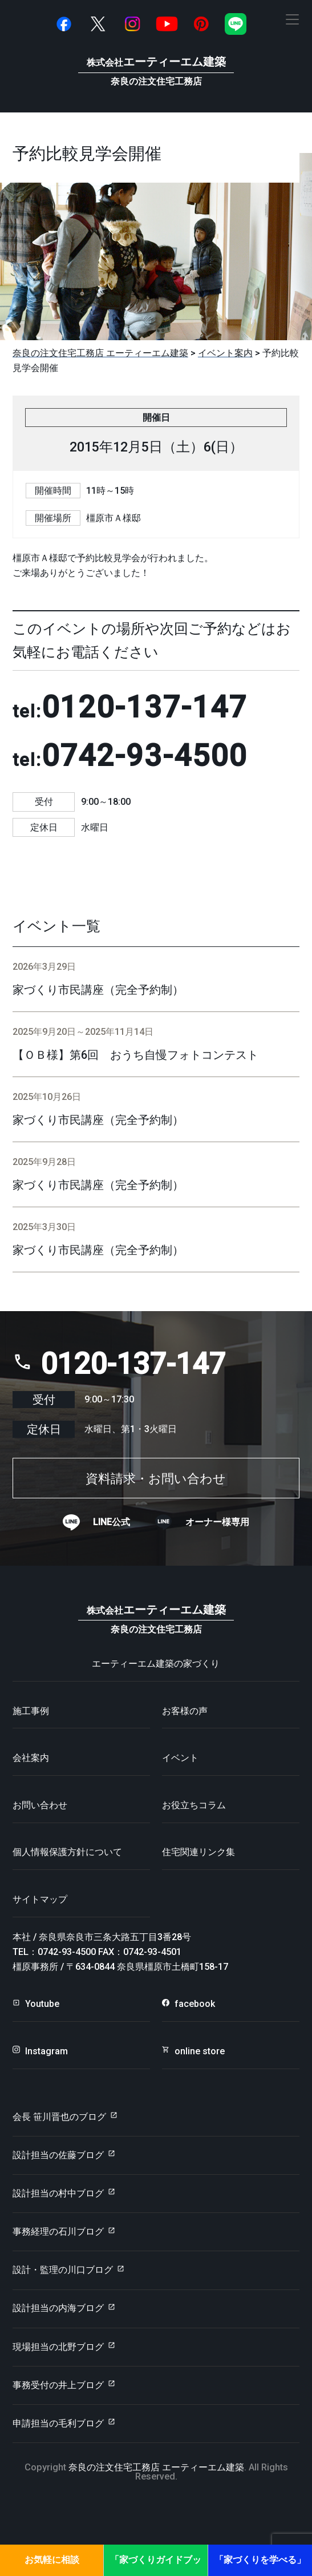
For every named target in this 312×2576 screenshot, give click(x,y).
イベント (180, 1757)
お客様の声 (185, 1711)
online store (200, 2051)
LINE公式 (111, 1522)
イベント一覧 (56, 926)
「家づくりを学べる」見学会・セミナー (260, 2565)
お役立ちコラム (194, 1805)
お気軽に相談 (52, 2559)
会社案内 (31, 1757)
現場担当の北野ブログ (58, 2346)
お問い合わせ (40, 1805)
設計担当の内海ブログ (58, 2308)
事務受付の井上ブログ (58, 2385)
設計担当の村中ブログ (58, 2193)
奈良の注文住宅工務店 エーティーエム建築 (156, 2467)
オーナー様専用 (217, 1522)
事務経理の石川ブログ (58, 2231)
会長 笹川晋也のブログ (59, 2116)
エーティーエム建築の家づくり (156, 1663)
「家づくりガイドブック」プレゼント (155, 2565)
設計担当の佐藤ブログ (58, 2155)
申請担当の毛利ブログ (58, 2423)
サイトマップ (40, 1899)
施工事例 (31, 1711)
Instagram (46, 2051)
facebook (195, 2003)
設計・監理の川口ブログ (63, 2269)
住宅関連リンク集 (198, 1852)
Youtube (42, 2003)
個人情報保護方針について (67, 1852)
